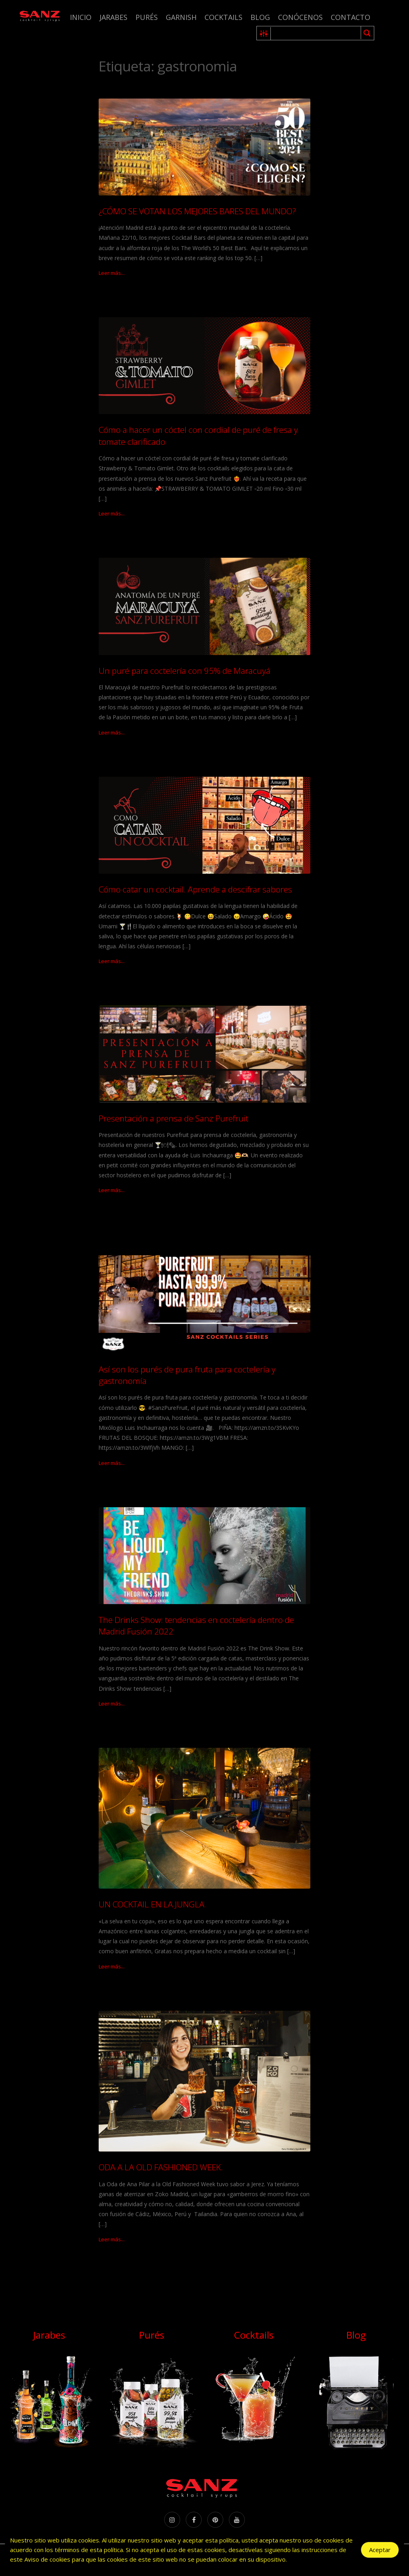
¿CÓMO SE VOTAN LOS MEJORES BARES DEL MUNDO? (197, 211)
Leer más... (112, 272)
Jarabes (113, 17)
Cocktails (223, 17)
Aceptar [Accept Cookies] (380, 2550)
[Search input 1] (316, 33)
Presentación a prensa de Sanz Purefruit (173, 1118)
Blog (260, 17)
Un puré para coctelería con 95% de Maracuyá (184, 670)
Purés (146, 17)
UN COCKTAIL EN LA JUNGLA (151, 1904)
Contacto (350, 17)
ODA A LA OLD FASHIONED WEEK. (161, 2167)
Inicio (80, 17)
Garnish (181, 17)
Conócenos (300, 17)
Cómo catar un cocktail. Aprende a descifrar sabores (195, 889)
